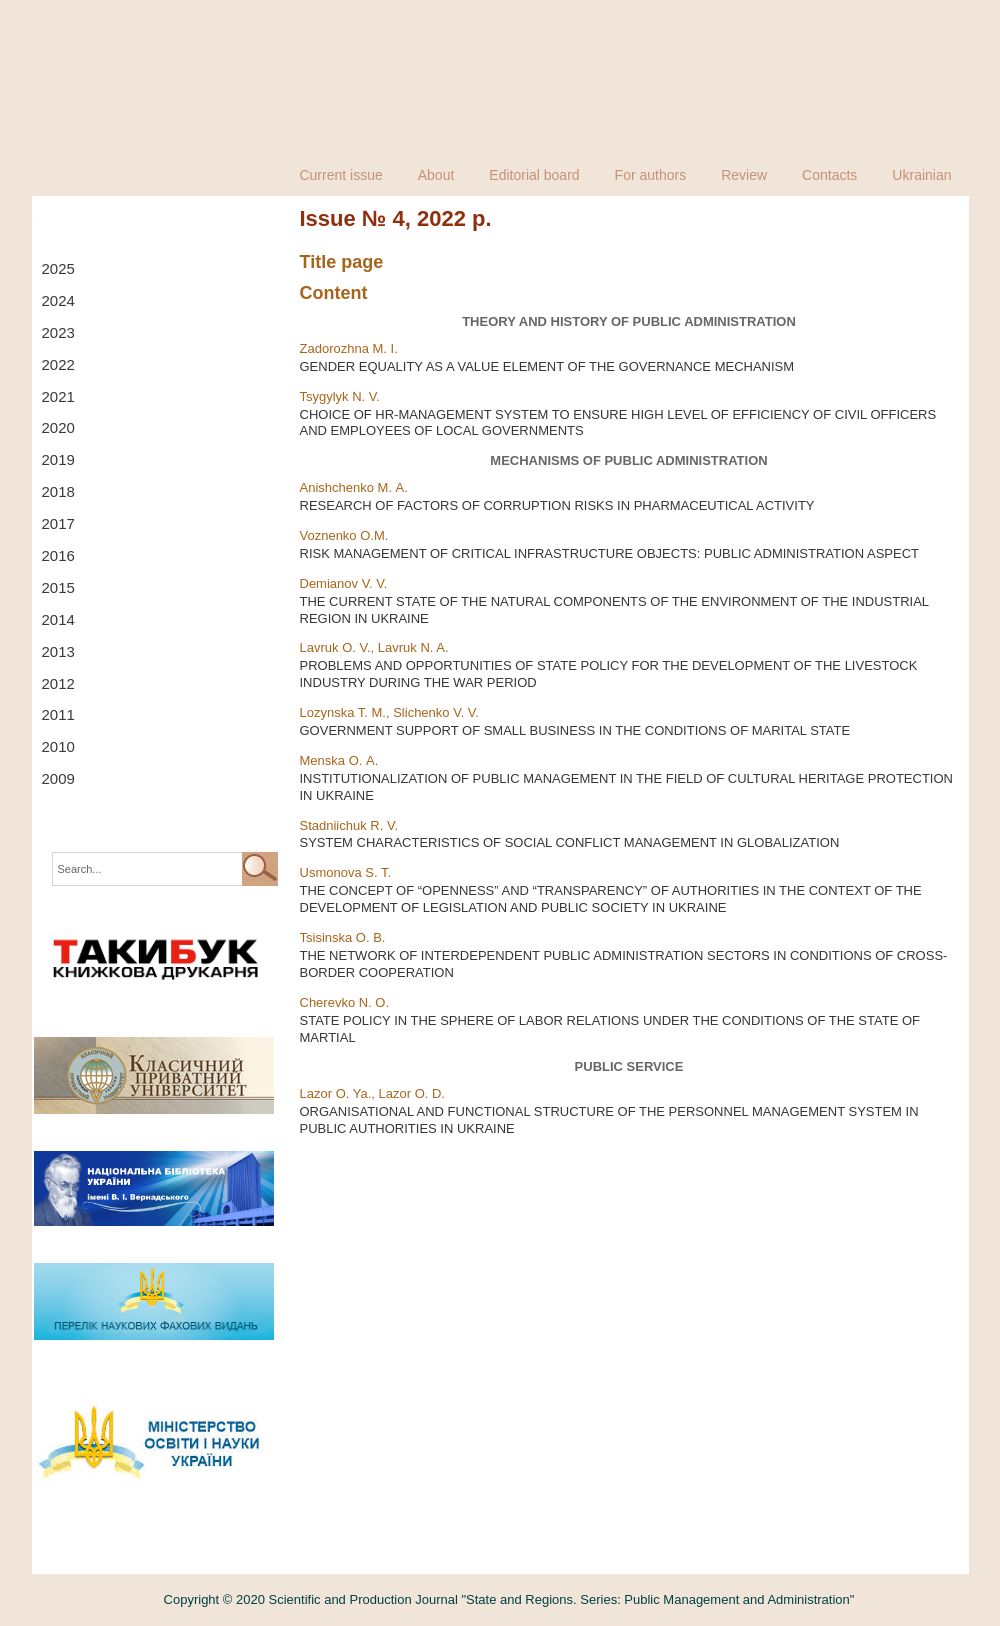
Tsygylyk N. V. (340, 396)
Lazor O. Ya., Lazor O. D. (372, 1093)
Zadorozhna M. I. (349, 348)
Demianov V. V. (344, 583)
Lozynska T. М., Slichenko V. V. (389, 712)
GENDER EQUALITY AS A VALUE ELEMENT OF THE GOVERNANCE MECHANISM (547, 366)
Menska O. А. (339, 760)
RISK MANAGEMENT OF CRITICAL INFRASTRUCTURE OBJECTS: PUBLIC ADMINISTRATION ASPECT (610, 553)
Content (334, 293)
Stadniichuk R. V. (349, 825)
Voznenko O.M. (344, 535)
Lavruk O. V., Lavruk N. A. (374, 647)
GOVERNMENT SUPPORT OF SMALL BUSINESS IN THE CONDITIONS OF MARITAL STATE (575, 730)
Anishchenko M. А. (354, 487)
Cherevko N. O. (345, 1002)
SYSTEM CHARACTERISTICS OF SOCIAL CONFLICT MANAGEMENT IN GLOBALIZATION (570, 842)
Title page (342, 262)
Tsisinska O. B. (343, 937)
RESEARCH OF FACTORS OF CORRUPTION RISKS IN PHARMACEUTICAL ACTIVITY (557, 505)
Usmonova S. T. (346, 872)
